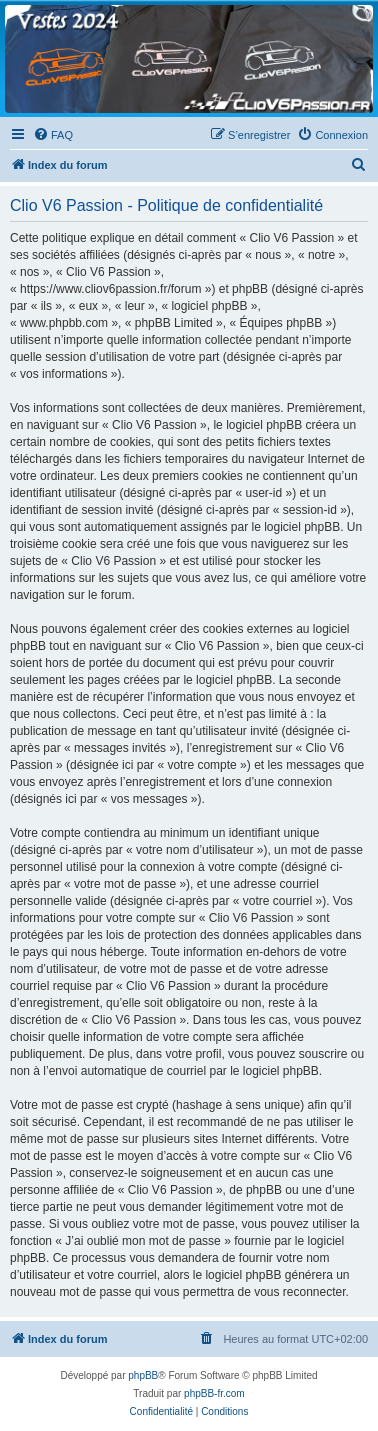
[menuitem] (53, 135)
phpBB (143, 1375)
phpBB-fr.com (214, 1393)
